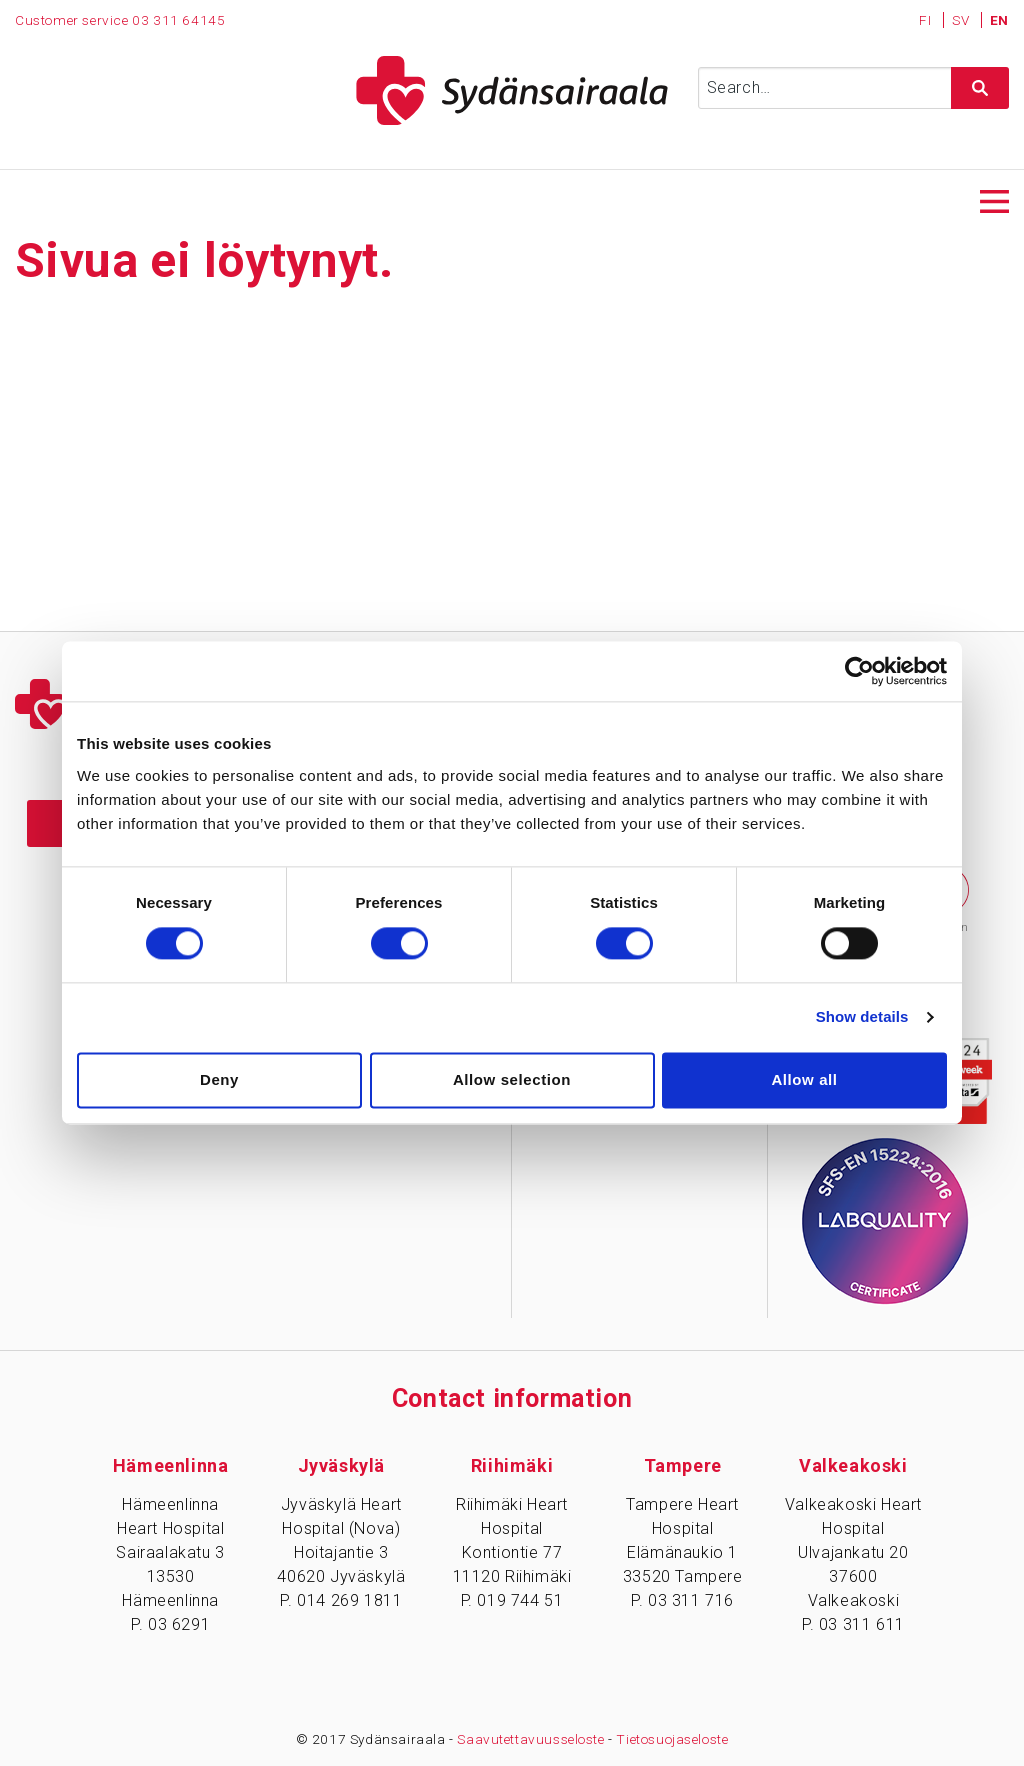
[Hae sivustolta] (980, 88)
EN (999, 20)
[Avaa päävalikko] (994, 199)
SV (962, 20)
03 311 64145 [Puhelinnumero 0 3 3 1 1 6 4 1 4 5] (178, 20)
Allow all (804, 1079)
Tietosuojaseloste (673, 1739)
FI (927, 20)
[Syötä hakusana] (853, 88)
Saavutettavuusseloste (531, 1739)
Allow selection (512, 1079)
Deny (219, 1079)
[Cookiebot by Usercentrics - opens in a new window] (859, 671)
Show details (862, 1017)
